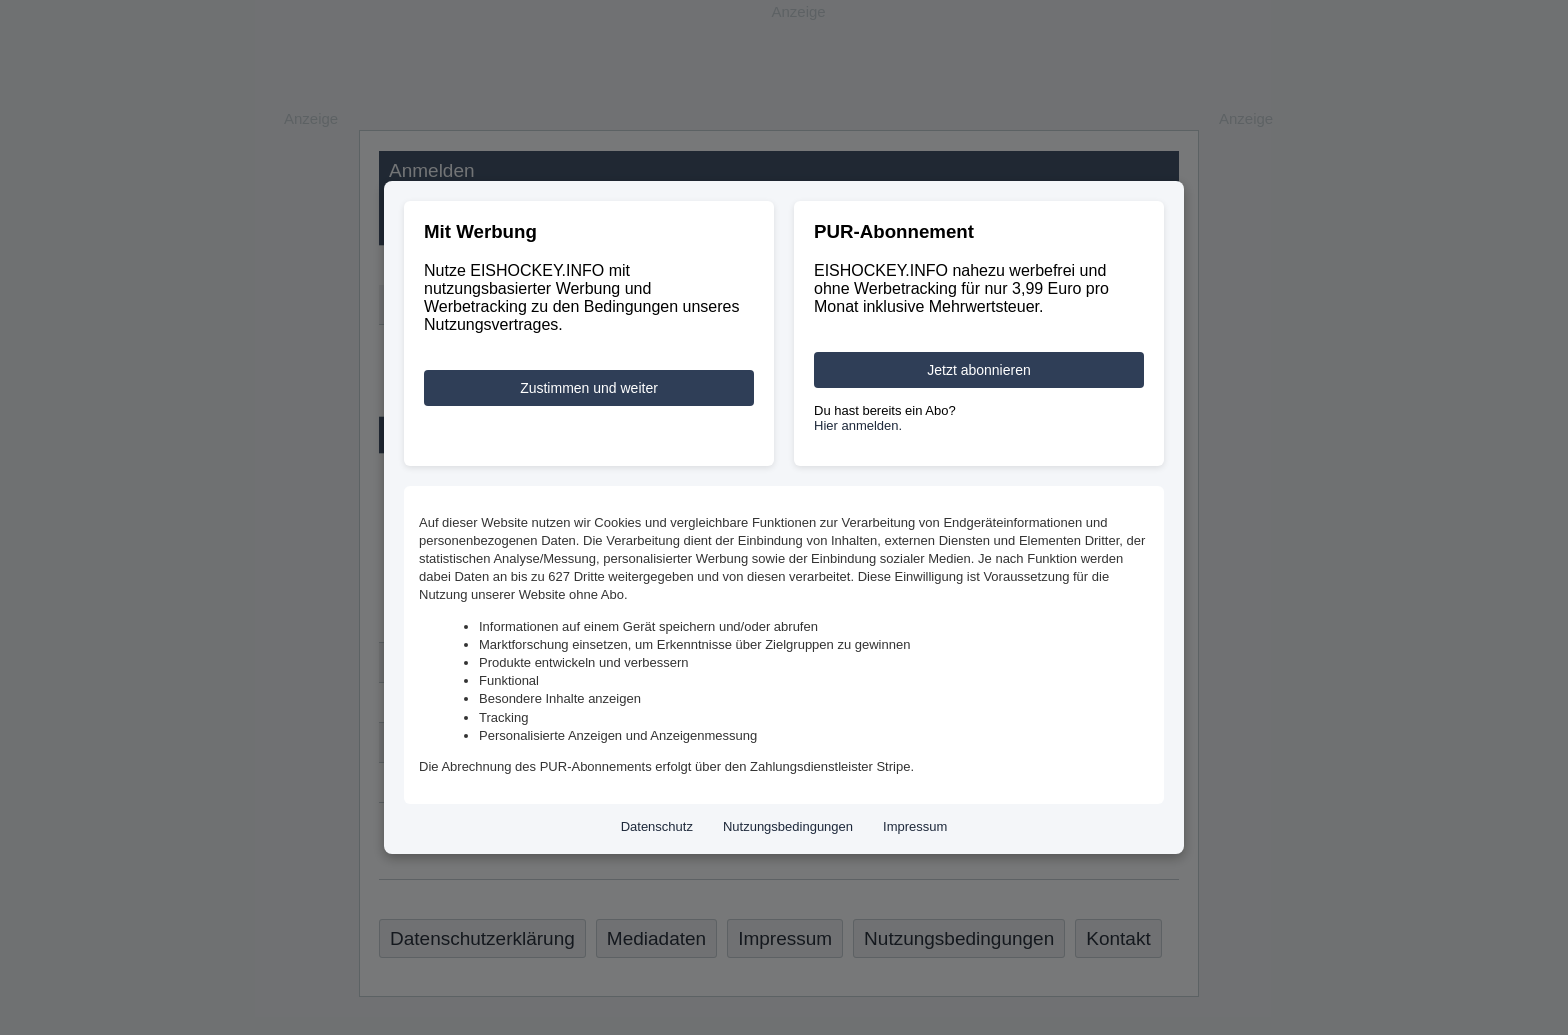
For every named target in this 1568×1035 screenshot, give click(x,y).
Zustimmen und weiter (589, 388)
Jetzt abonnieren (979, 370)
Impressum (915, 826)
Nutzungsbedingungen (788, 826)
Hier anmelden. (858, 425)
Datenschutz (657, 826)
